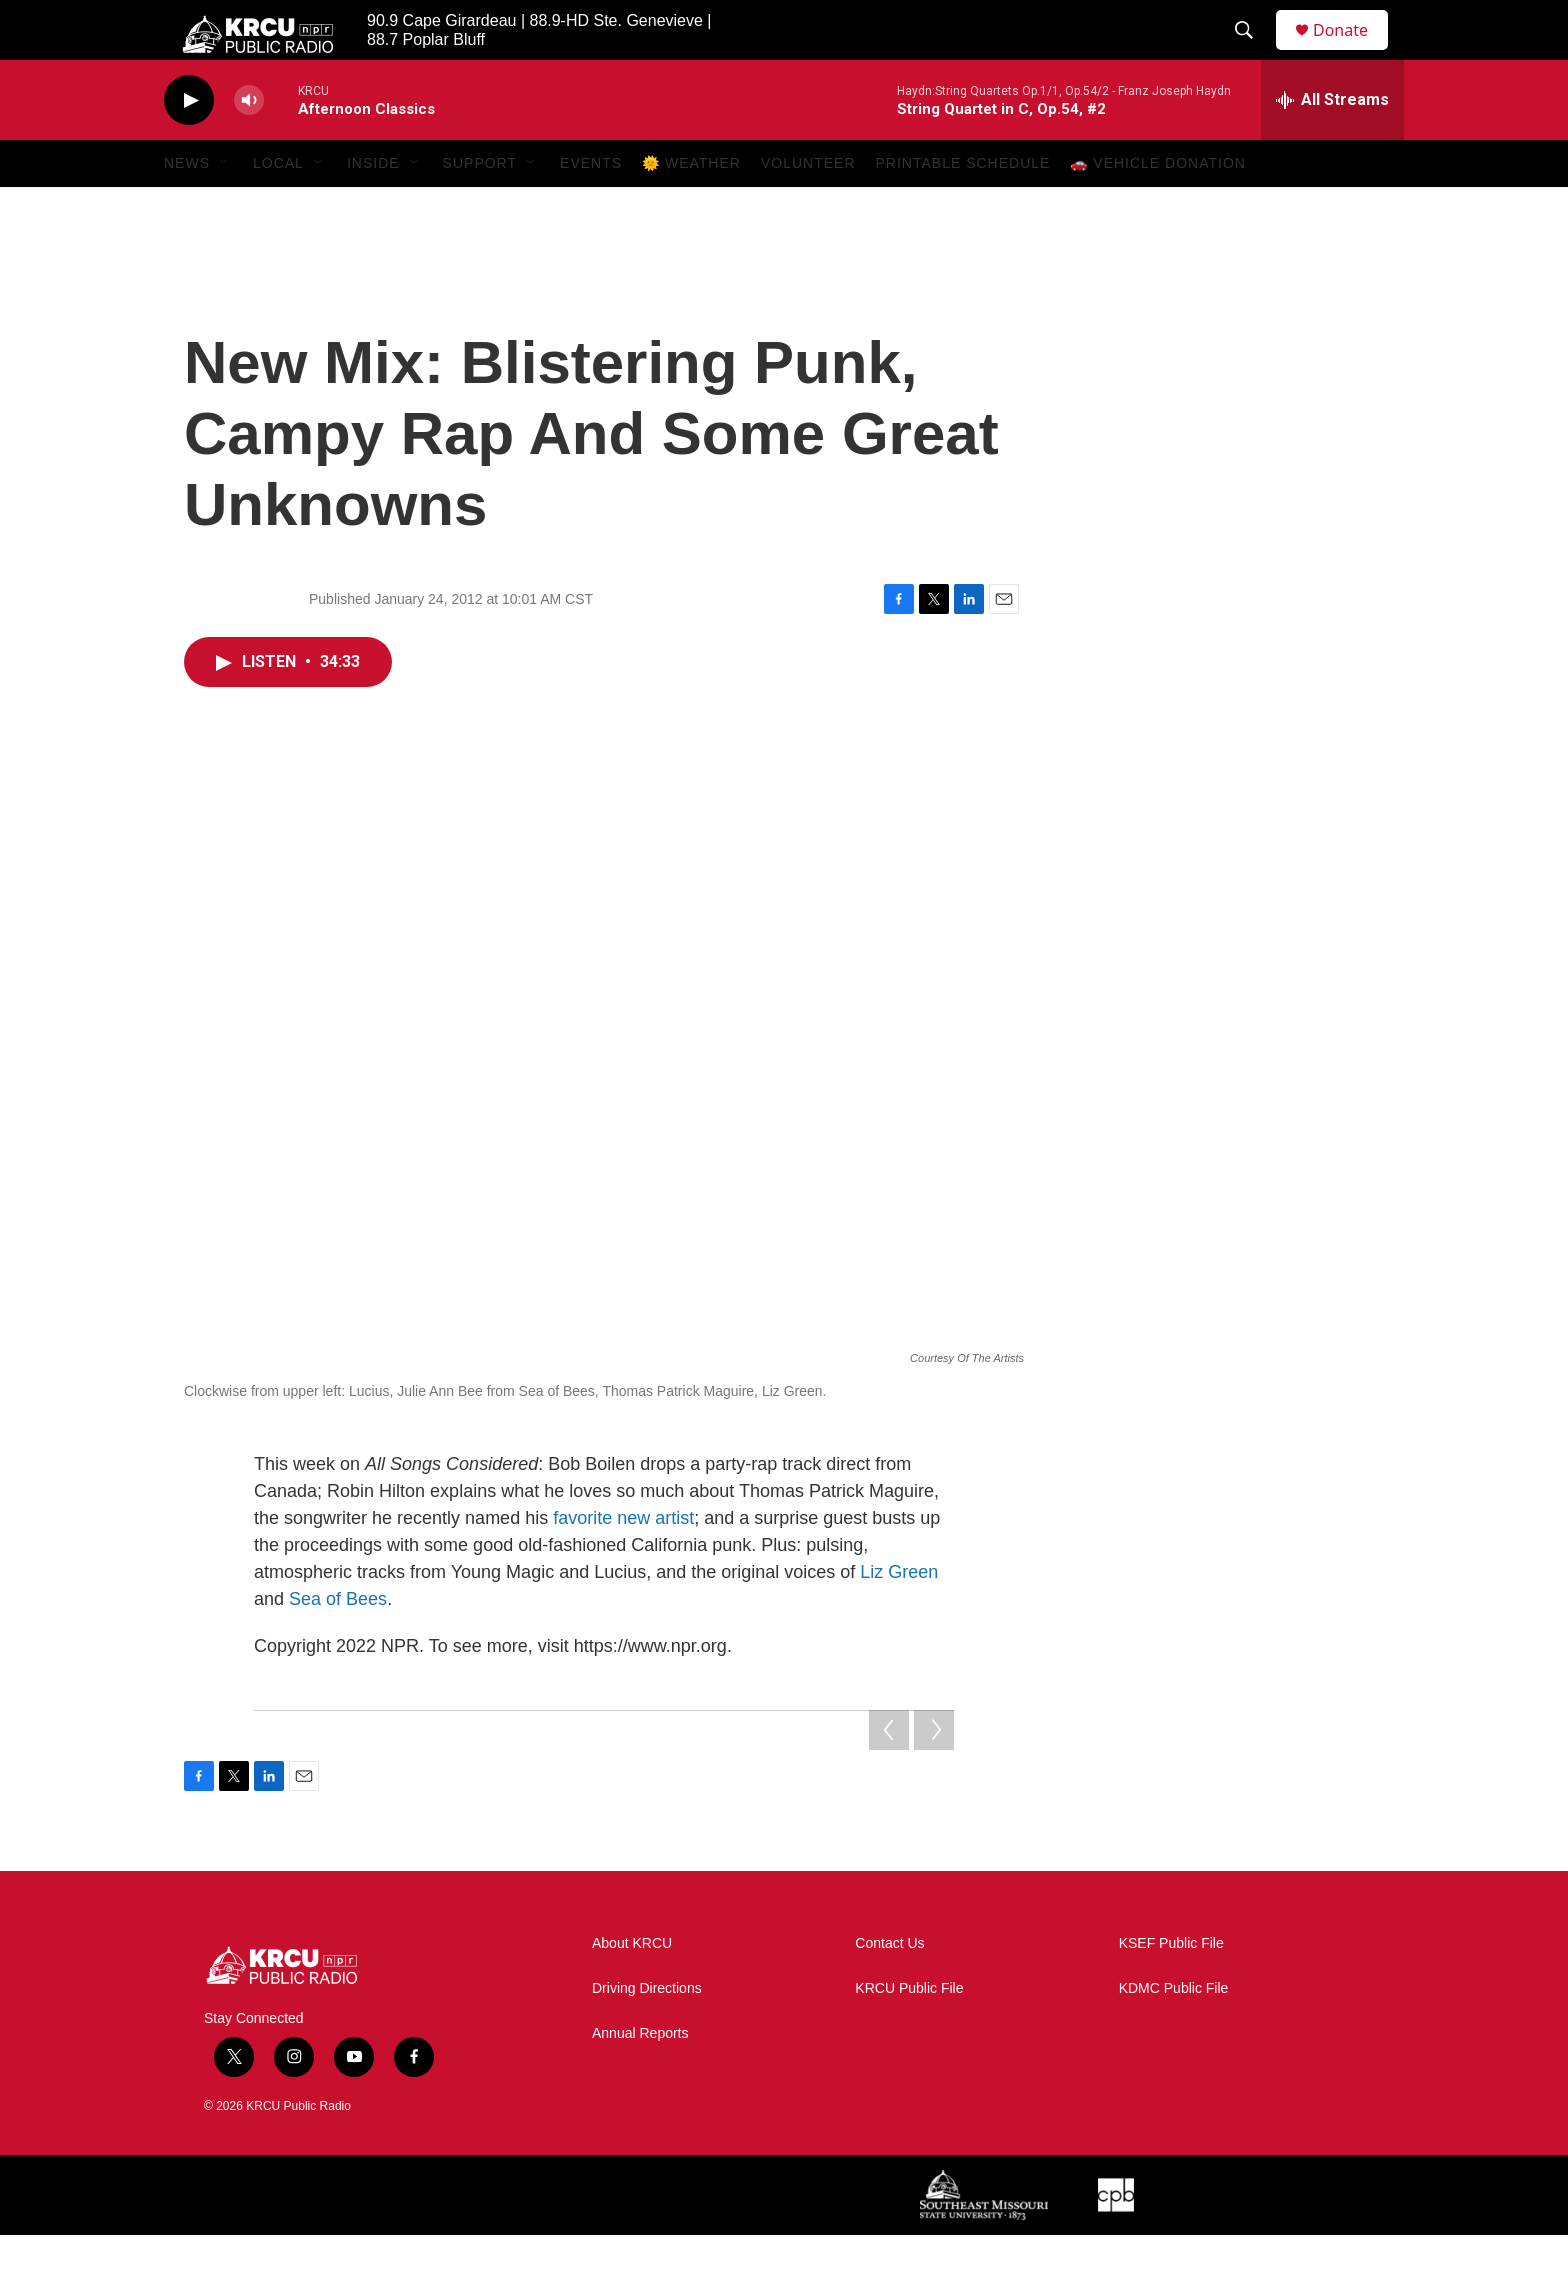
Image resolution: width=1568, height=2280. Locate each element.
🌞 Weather (691, 208)
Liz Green (899, 1617)
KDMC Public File (1174, 2033)
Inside (373, 208)
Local (278, 208)
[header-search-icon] (1253, 53)
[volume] (249, 145)
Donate (1353, 52)
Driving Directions (647, 2033)
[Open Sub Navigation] (225, 208)
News (187, 208)
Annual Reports (640, 2078)
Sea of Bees (338, 1644)
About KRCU (632, 1988)
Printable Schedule (963, 208)
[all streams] (1332, 145)
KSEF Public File (1171, 1988)
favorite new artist (623, 1563)
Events (591, 208)
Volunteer (808, 208)
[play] (189, 145)
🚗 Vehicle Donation (1158, 208)
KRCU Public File (909, 2033)
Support (480, 208)
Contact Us (889, 1988)
